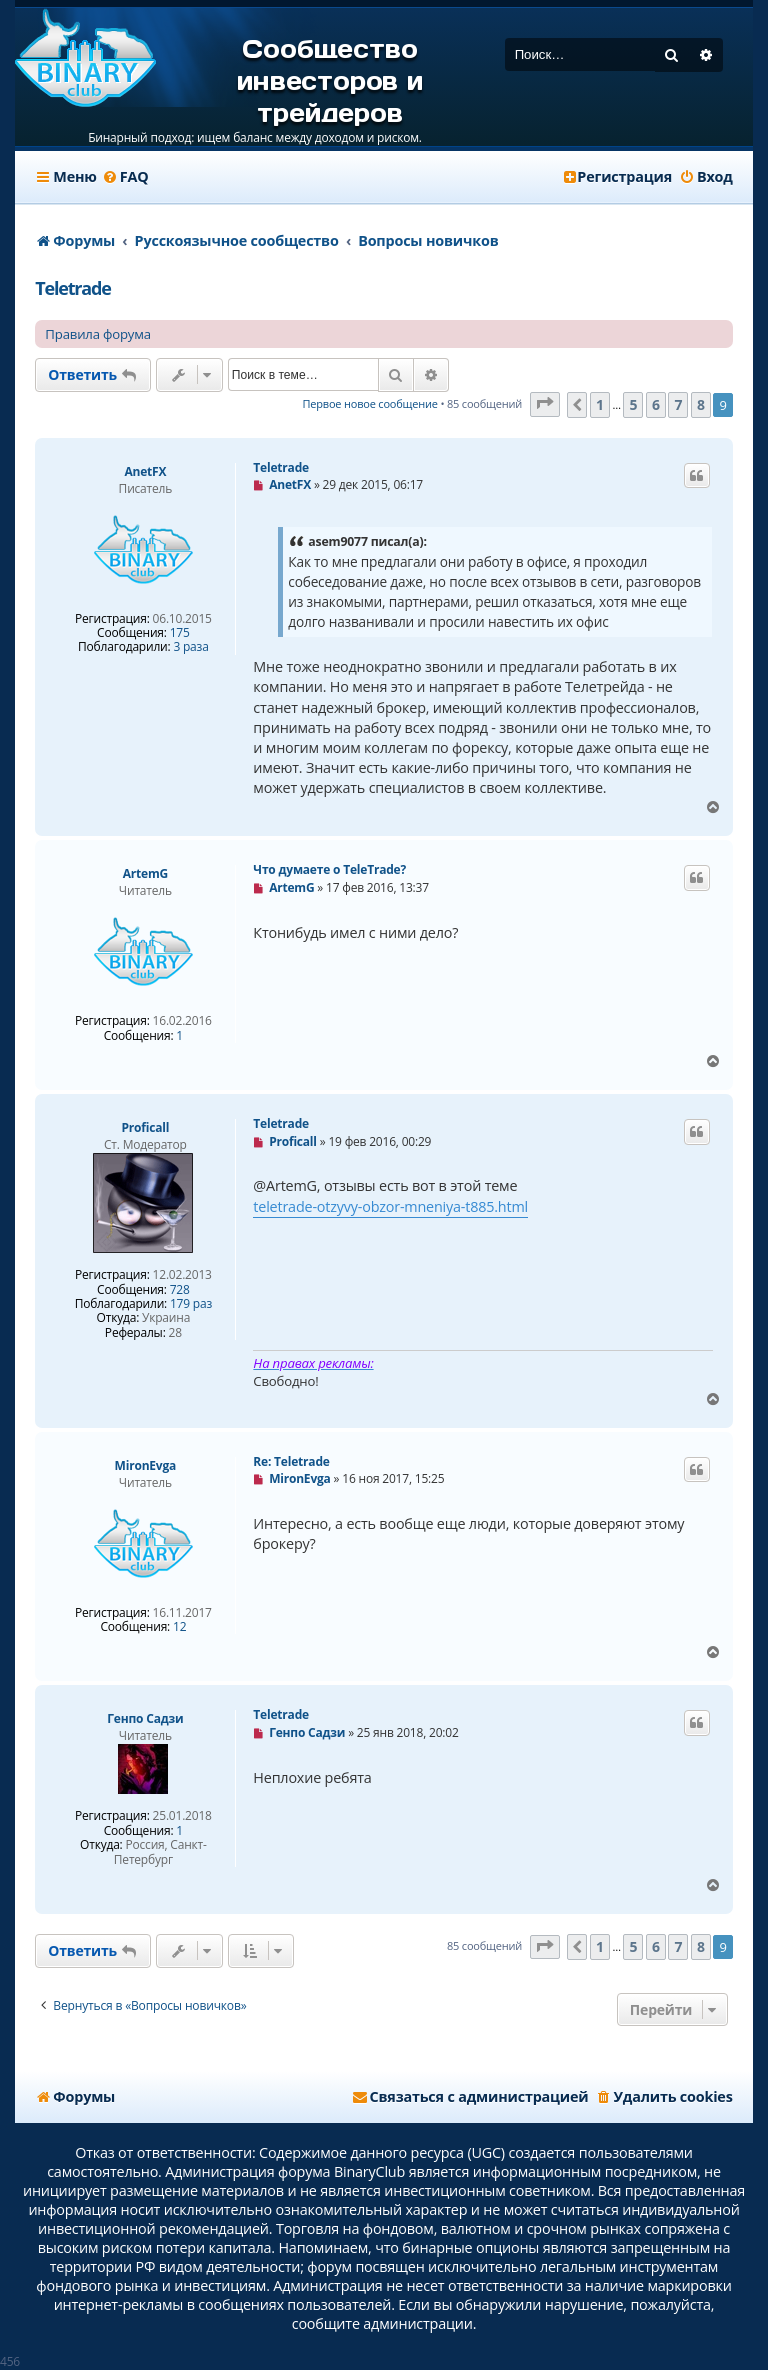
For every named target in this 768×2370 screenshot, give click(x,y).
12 (179, 1627)
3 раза (190, 647)
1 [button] (600, 404)
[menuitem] (125, 177)
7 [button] (678, 404)
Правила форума (98, 334)
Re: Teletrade (291, 1461)
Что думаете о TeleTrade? (329, 869)
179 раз (191, 1304)
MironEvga (146, 1465)
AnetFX (145, 471)
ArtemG (145, 873)
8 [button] (701, 404)
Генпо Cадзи (145, 1718)
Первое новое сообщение (370, 403)
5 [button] (633, 404)
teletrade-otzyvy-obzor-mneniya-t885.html (390, 1206)
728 (180, 1290)
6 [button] (656, 404)
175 (180, 633)
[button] (545, 404)
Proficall (146, 1127)
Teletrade (72, 288)
